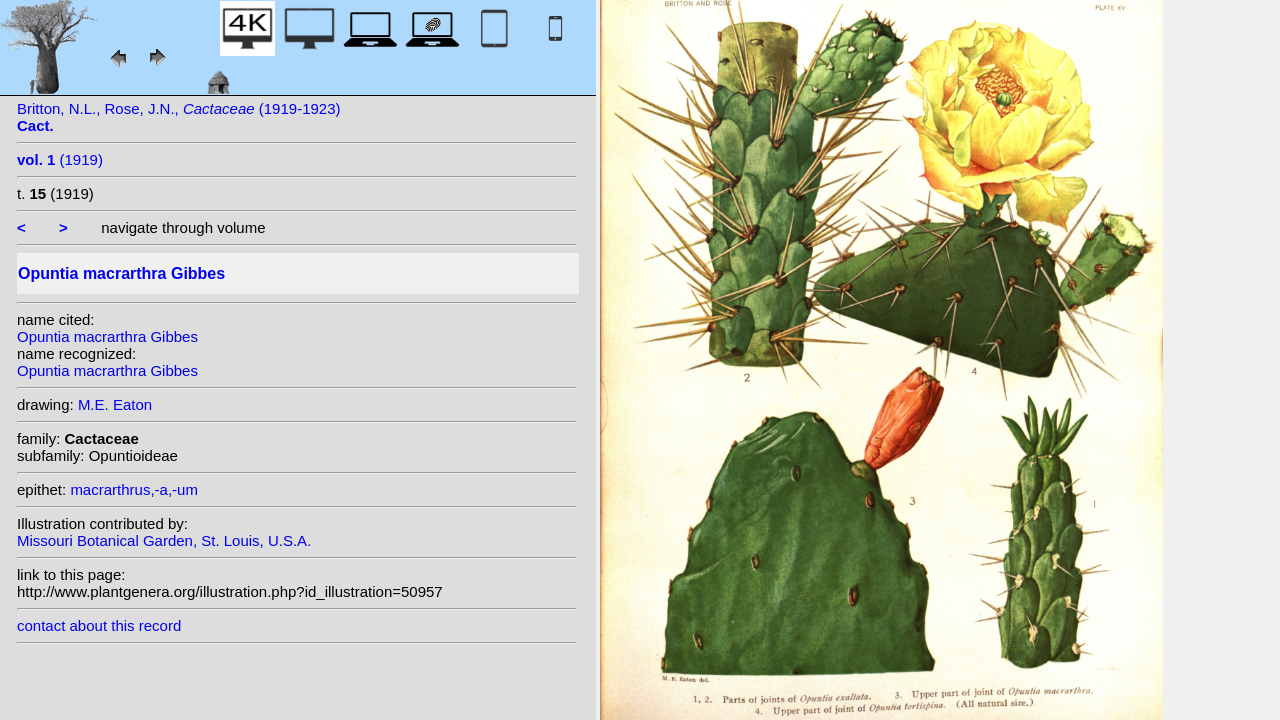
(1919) (60, 159)
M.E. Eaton (115, 404)
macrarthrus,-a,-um (134, 489)
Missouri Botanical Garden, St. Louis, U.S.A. (164, 540)
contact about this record (99, 625)
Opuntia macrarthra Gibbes (107, 336)
